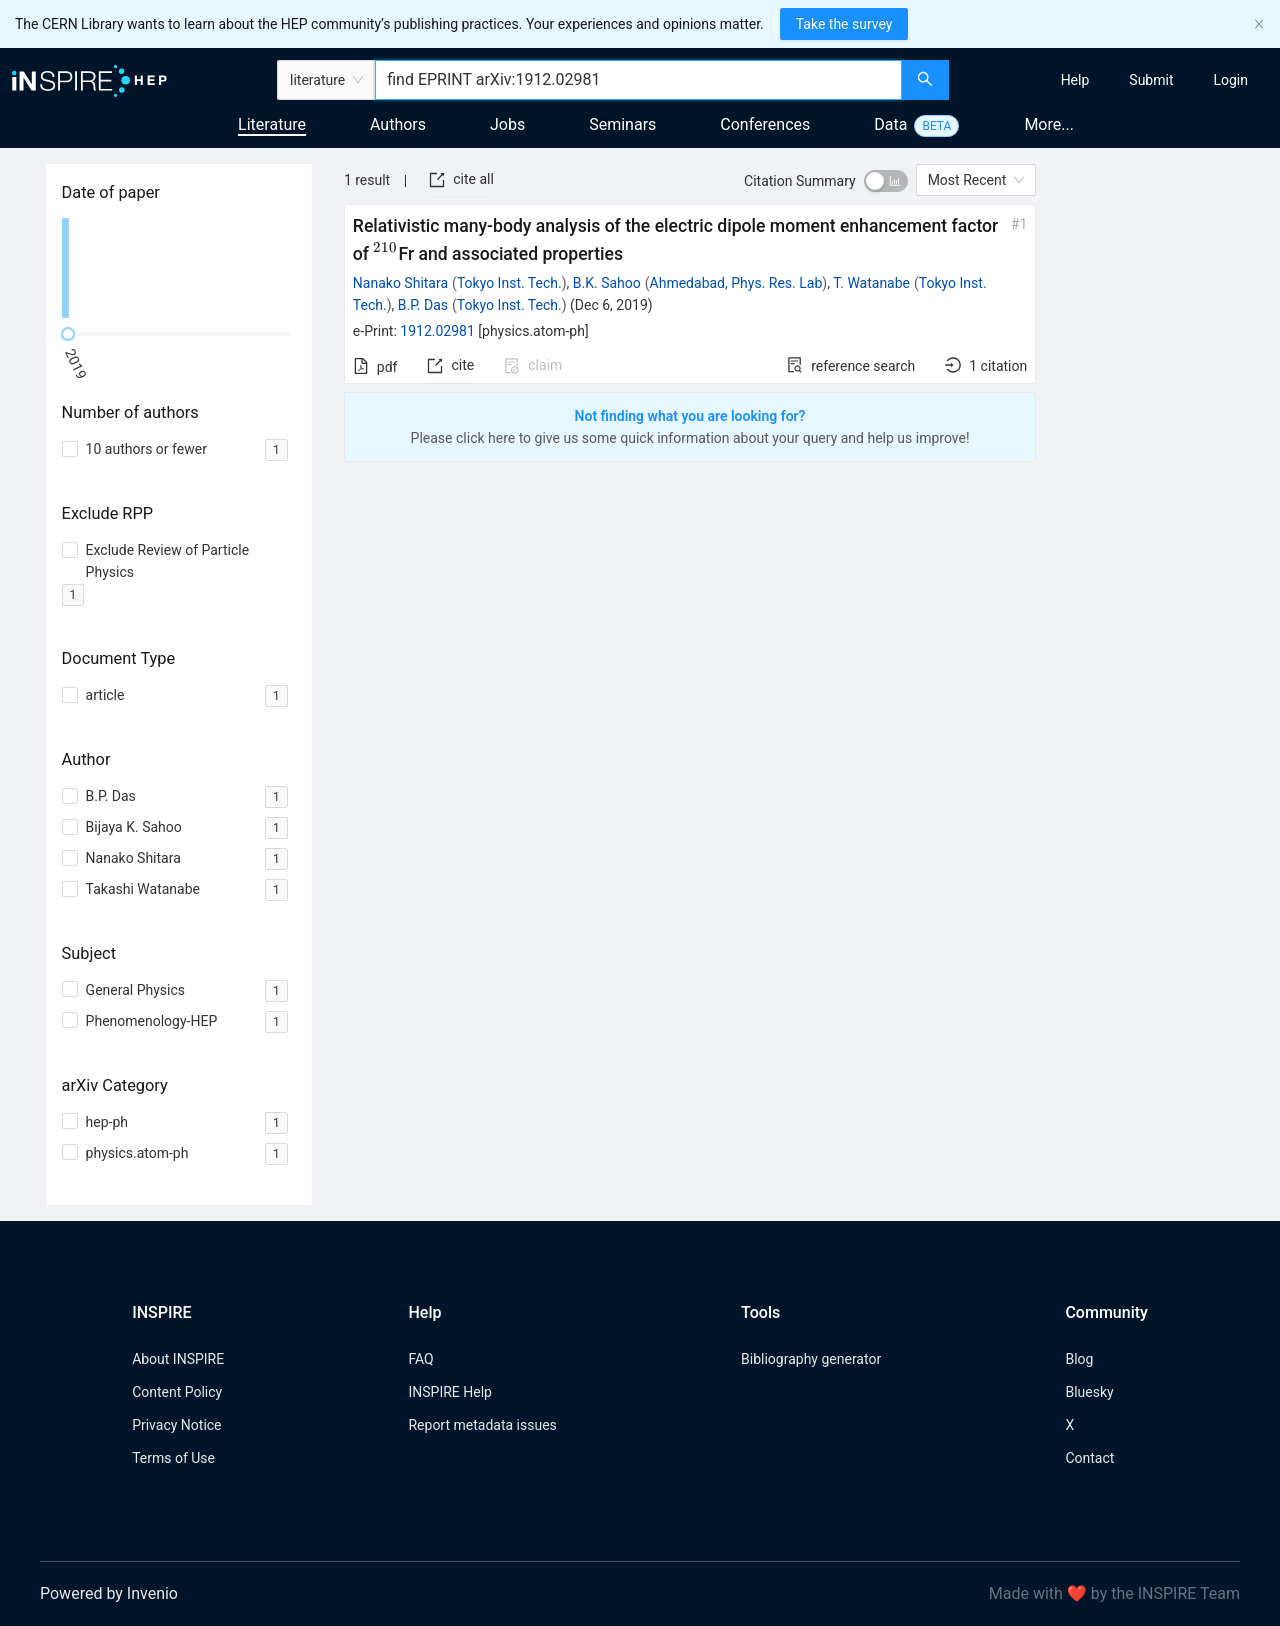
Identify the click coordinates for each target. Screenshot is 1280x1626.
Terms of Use (173, 1458)
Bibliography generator (811, 1359)
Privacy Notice (176, 1425)
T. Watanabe (871, 283)
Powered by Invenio (109, 1593)
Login (1230, 80)
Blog (1079, 1359)
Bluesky (1089, 1392)
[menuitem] (1075, 80)
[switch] (886, 181)
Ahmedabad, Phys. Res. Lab (736, 283)
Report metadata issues (482, 1425)
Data (890, 124)
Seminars (622, 124)
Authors (398, 124)
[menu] (1117, 80)
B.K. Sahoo (607, 283)
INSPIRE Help (449, 1392)
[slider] (68, 334)
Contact (1089, 1458)
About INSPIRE (178, 1359)
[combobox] (638, 80)
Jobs (507, 124)
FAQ (420, 1359)
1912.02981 (437, 331)
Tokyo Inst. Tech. (509, 283)
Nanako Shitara (400, 283)
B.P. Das (423, 305)
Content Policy (177, 1392)
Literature (272, 124)
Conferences (765, 124)
